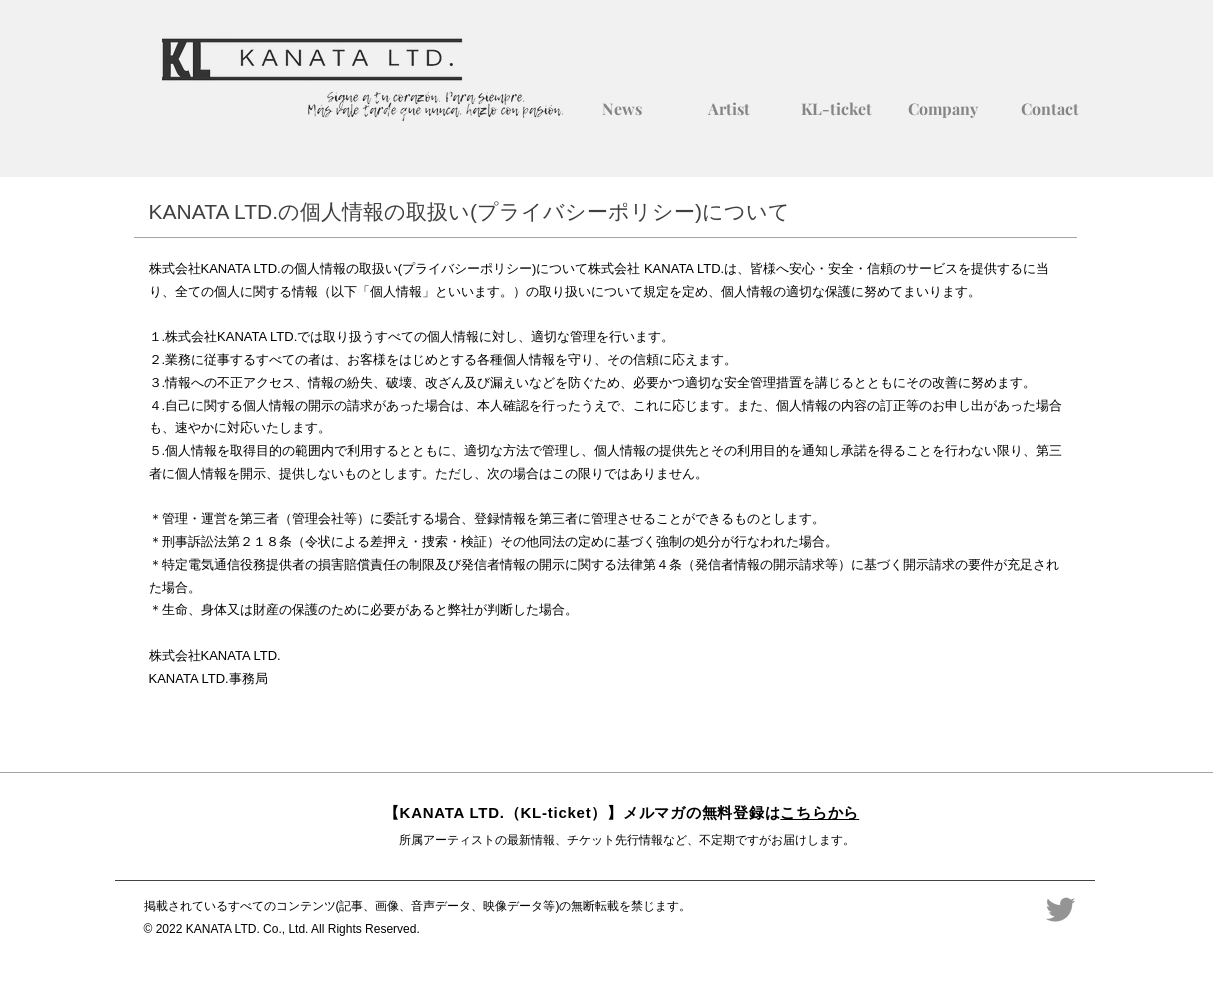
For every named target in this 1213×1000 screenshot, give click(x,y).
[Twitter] (1060, 909)
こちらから (819, 812)
